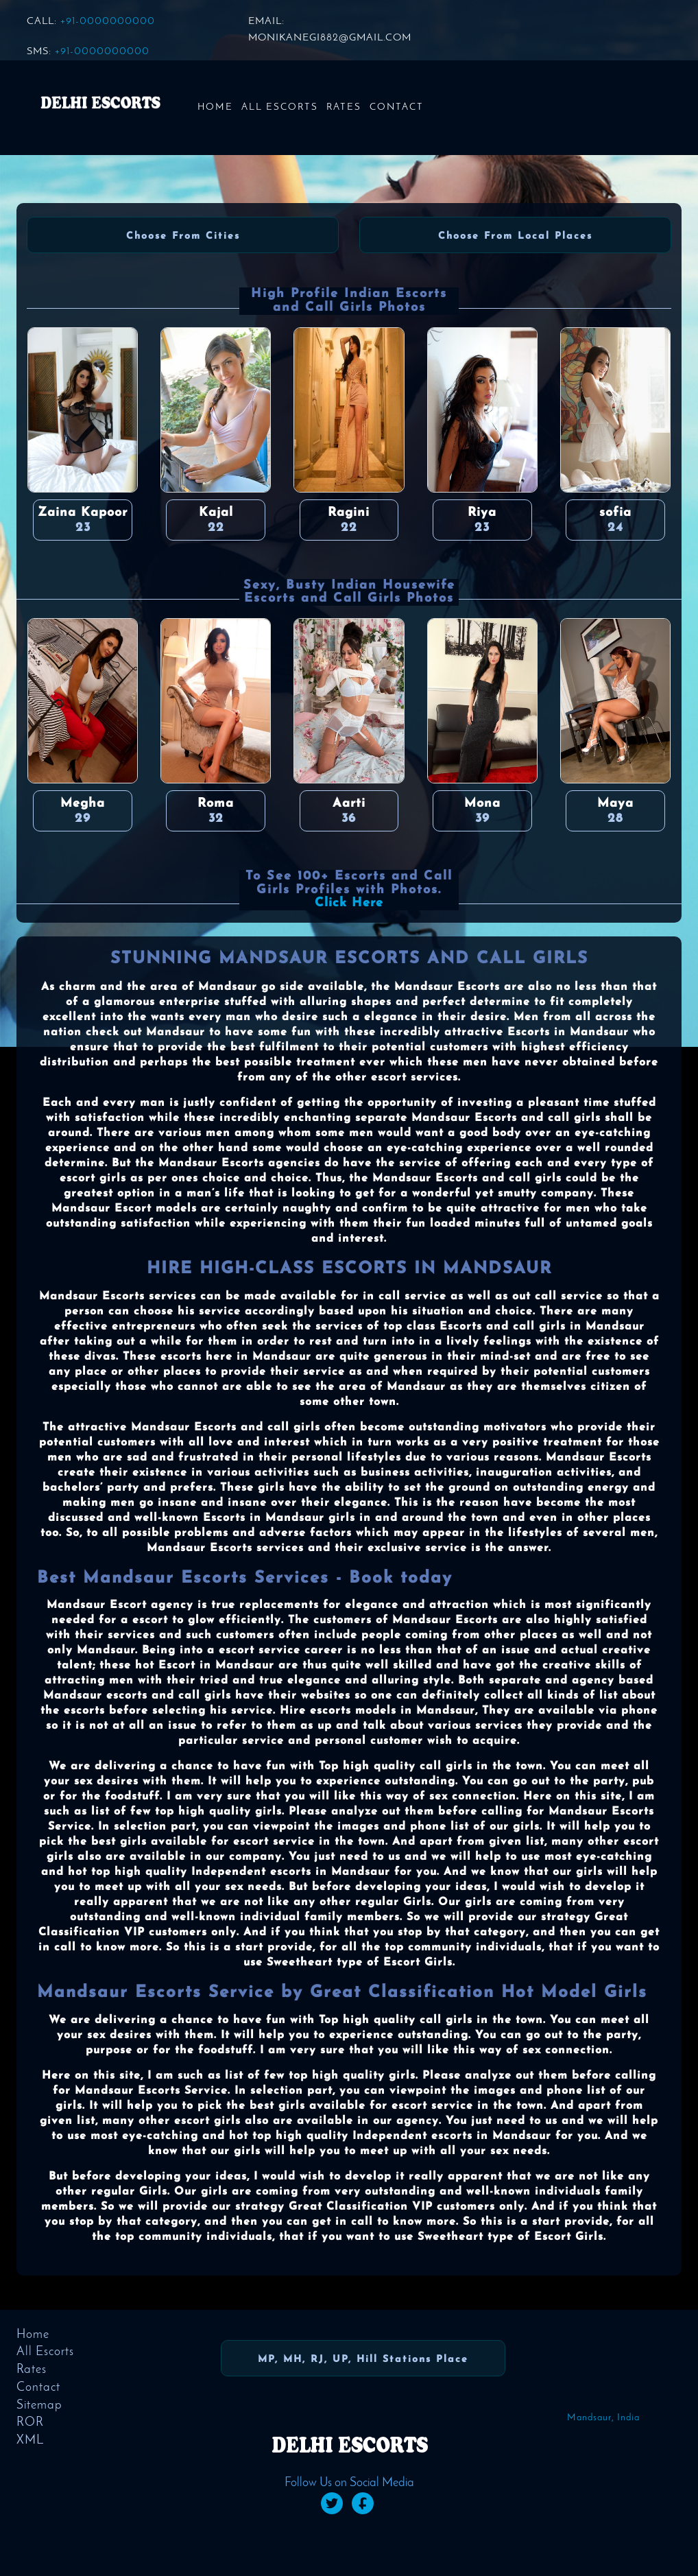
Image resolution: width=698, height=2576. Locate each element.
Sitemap (39, 2405)
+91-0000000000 (107, 21)
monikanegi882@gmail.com (329, 38)
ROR (30, 2422)
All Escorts (279, 107)
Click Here (349, 903)
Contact (397, 107)
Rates (343, 107)
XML (30, 2440)
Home (215, 107)
